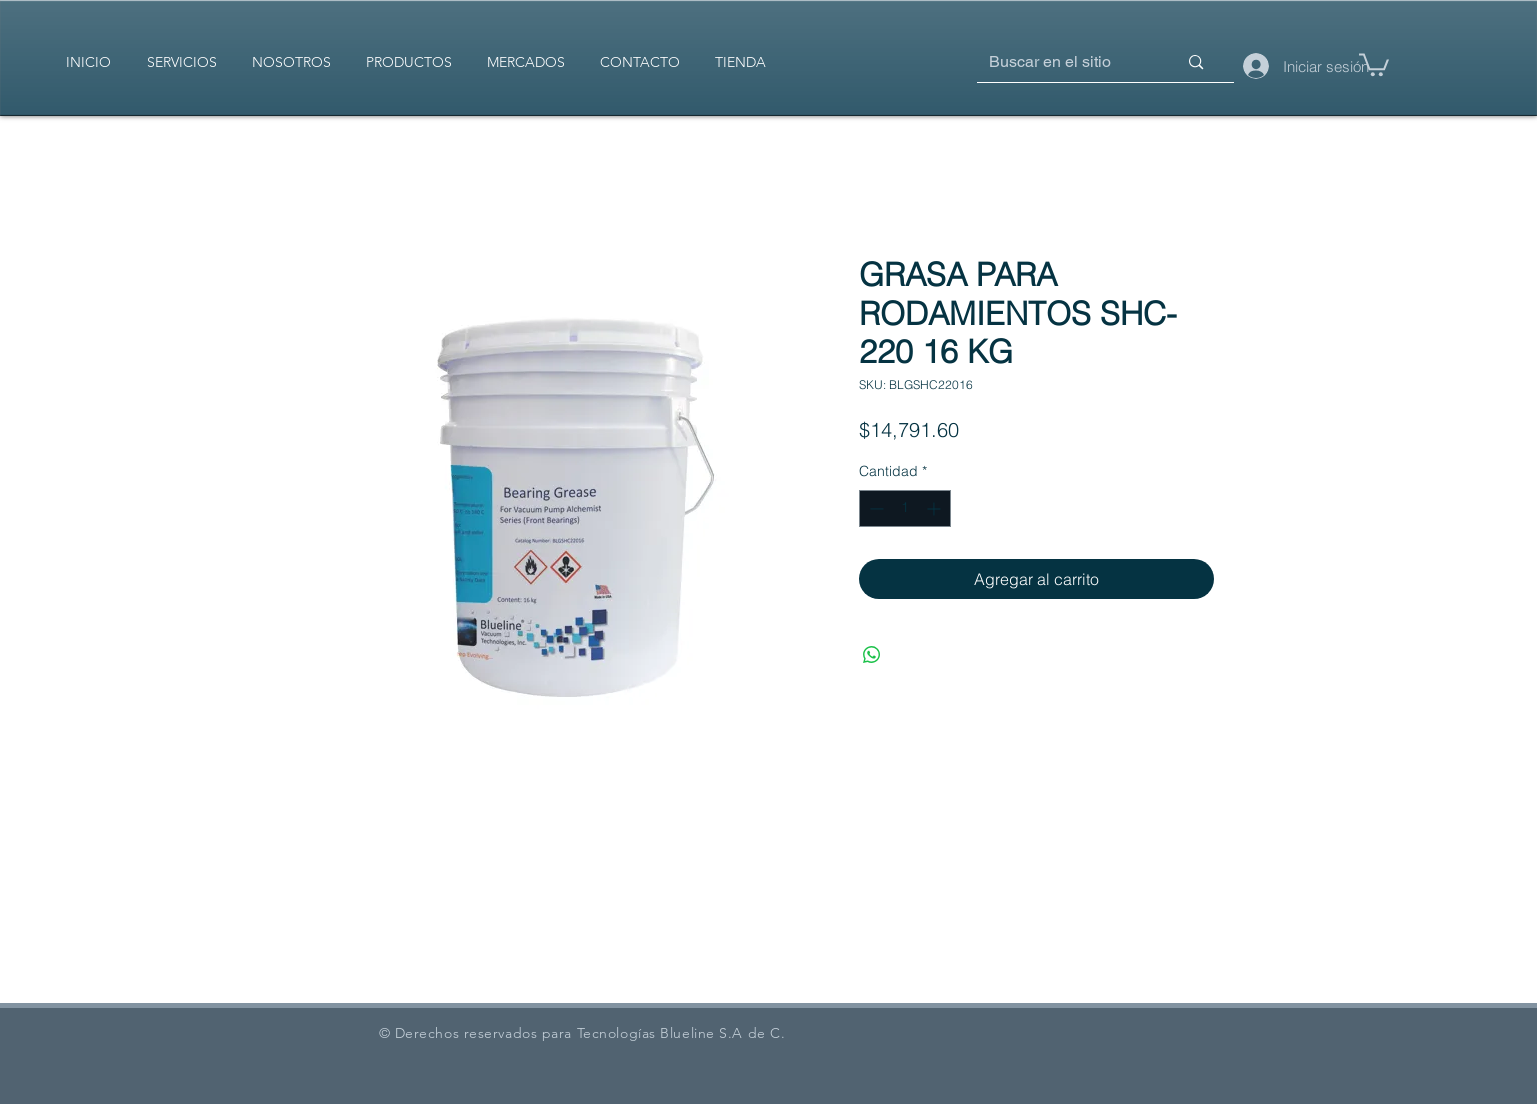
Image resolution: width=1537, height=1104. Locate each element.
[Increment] (935, 508)
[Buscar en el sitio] (1053, 62)
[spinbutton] (905, 508)
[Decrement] (874, 508)
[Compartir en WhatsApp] (872, 655)
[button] (1374, 63)
